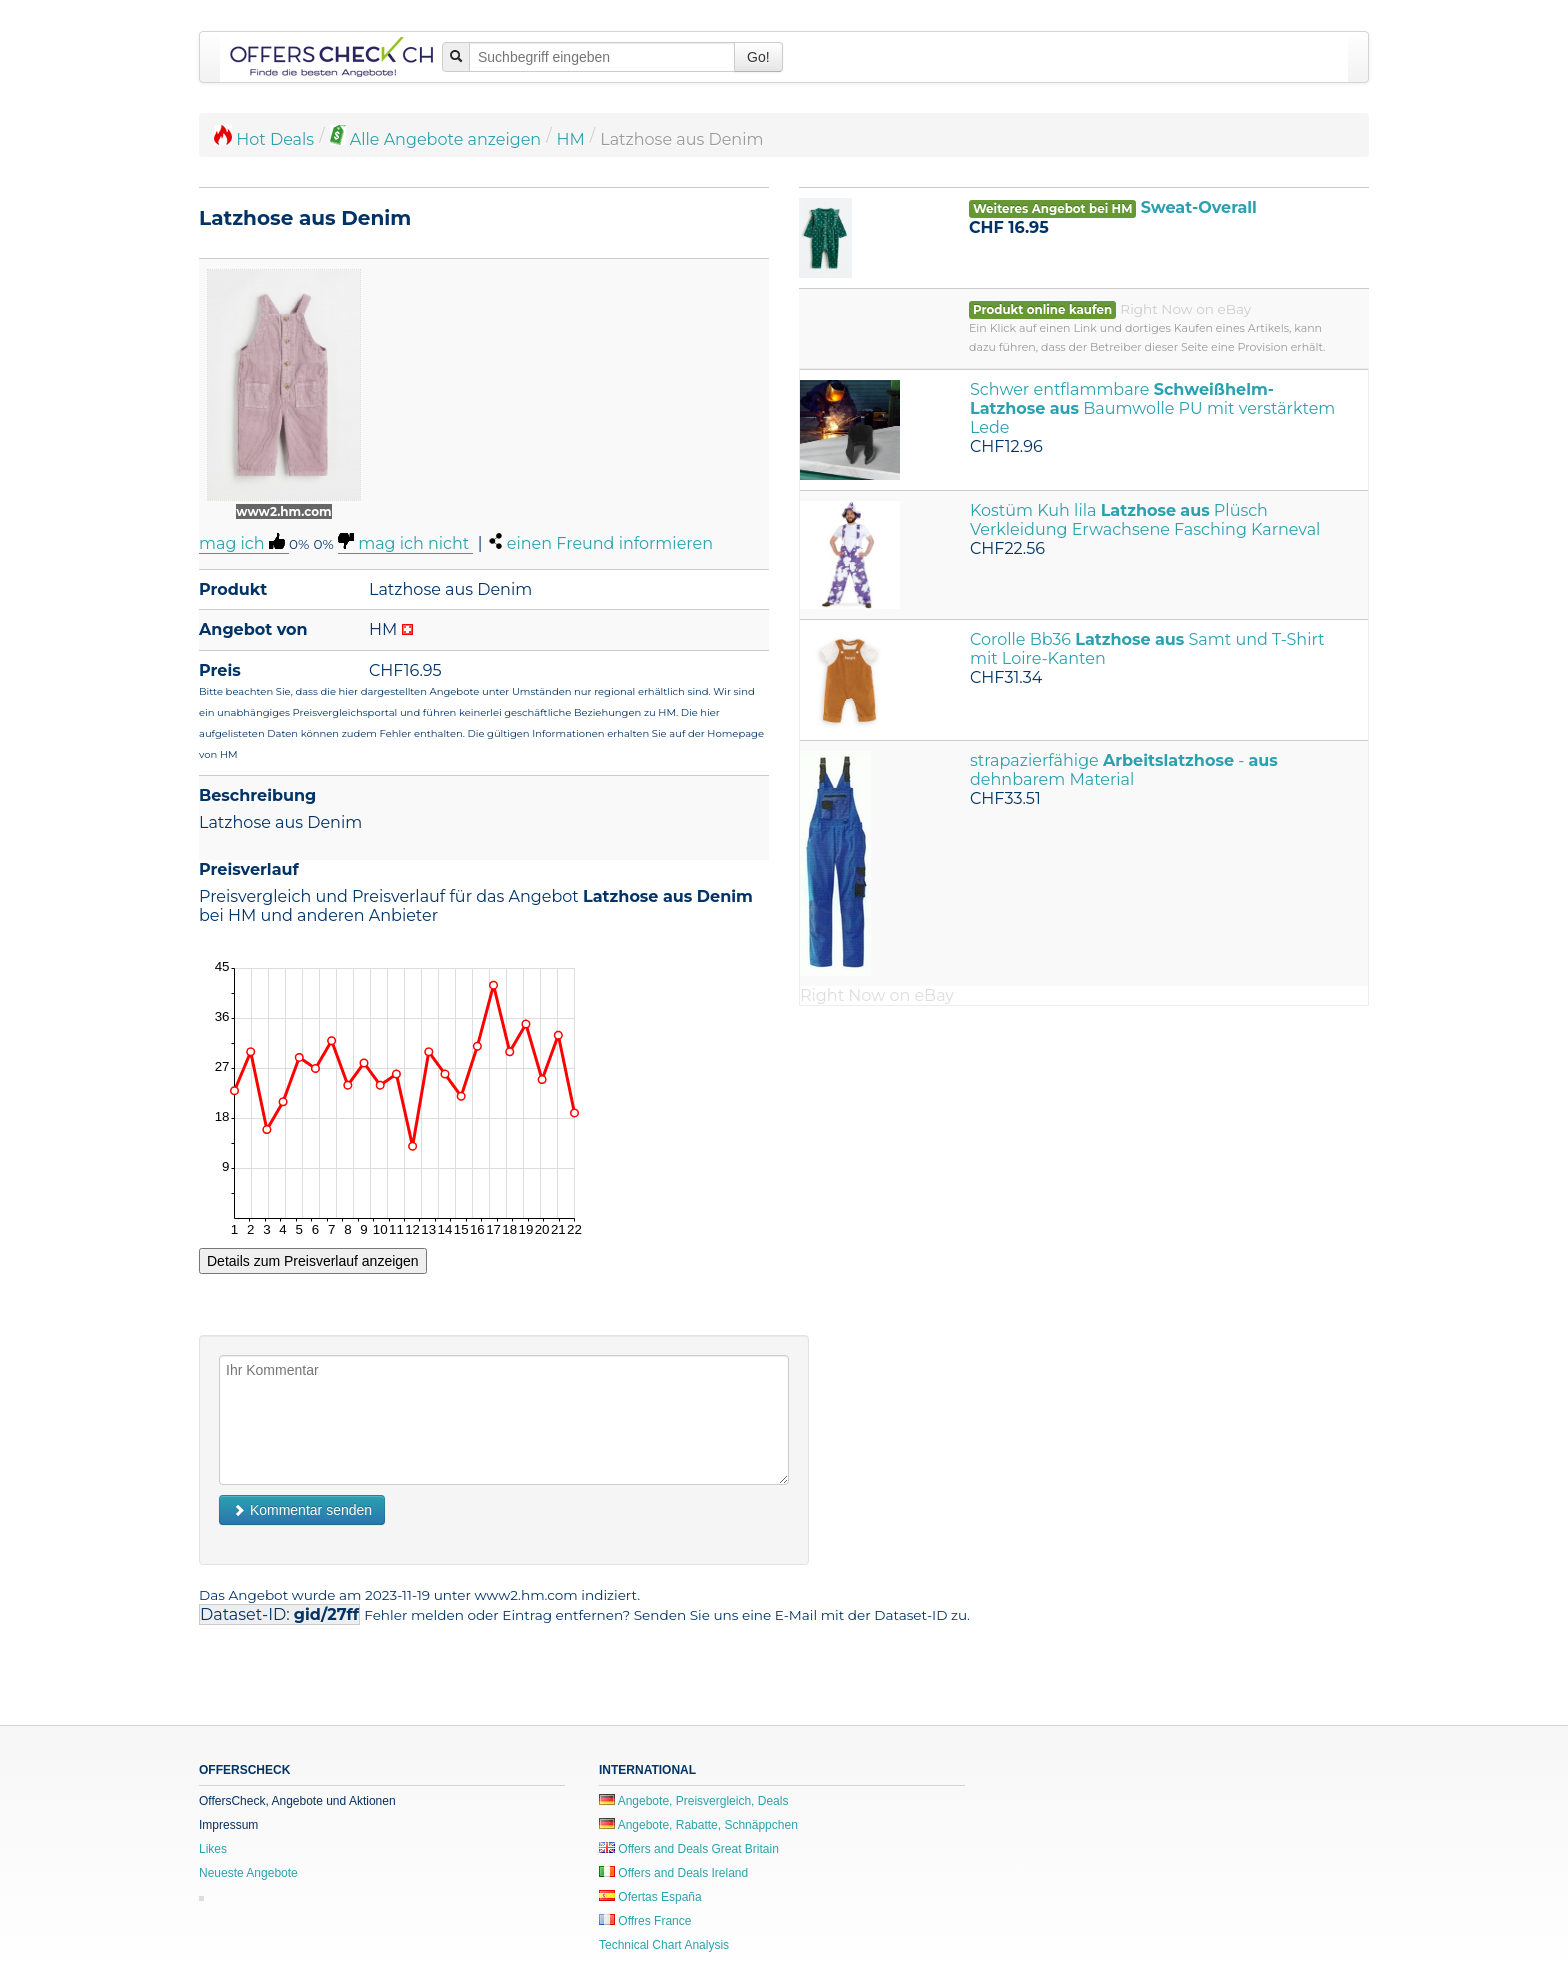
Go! (758, 57)
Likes (213, 1849)
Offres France (645, 1921)
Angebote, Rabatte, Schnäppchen (698, 1825)
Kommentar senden (302, 1510)
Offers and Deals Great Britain (689, 1849)
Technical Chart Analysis (664, 1945)
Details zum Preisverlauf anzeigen (313, 1261)
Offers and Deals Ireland (673, 1873)
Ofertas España (650, 1897)
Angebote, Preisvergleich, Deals (693, 1801)
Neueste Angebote (248, 1873)
